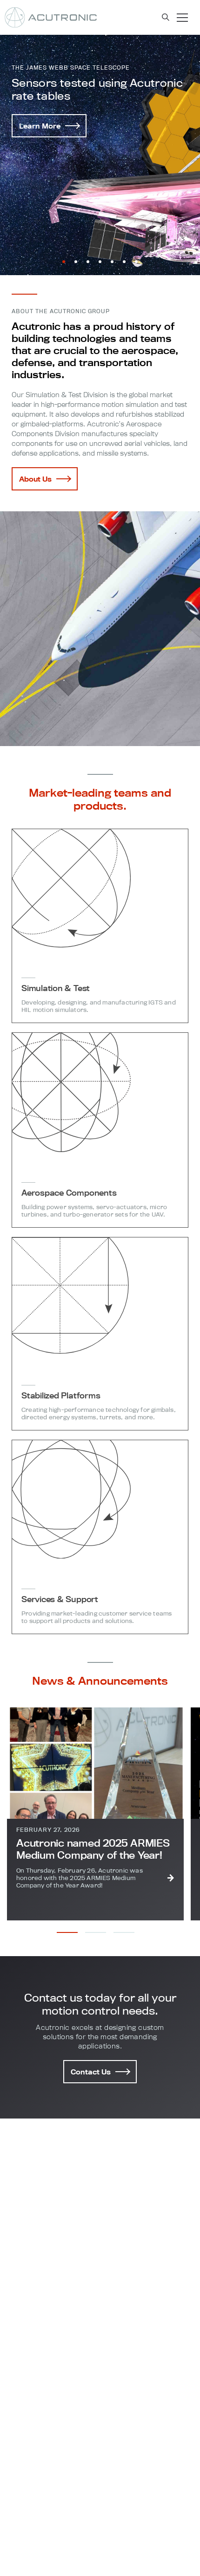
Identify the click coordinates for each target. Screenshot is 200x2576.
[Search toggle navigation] (165, 17)
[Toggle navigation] (182, 17)
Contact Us (100, 2071)
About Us (44, 478)
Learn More (49, 125)
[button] (63, 261)
